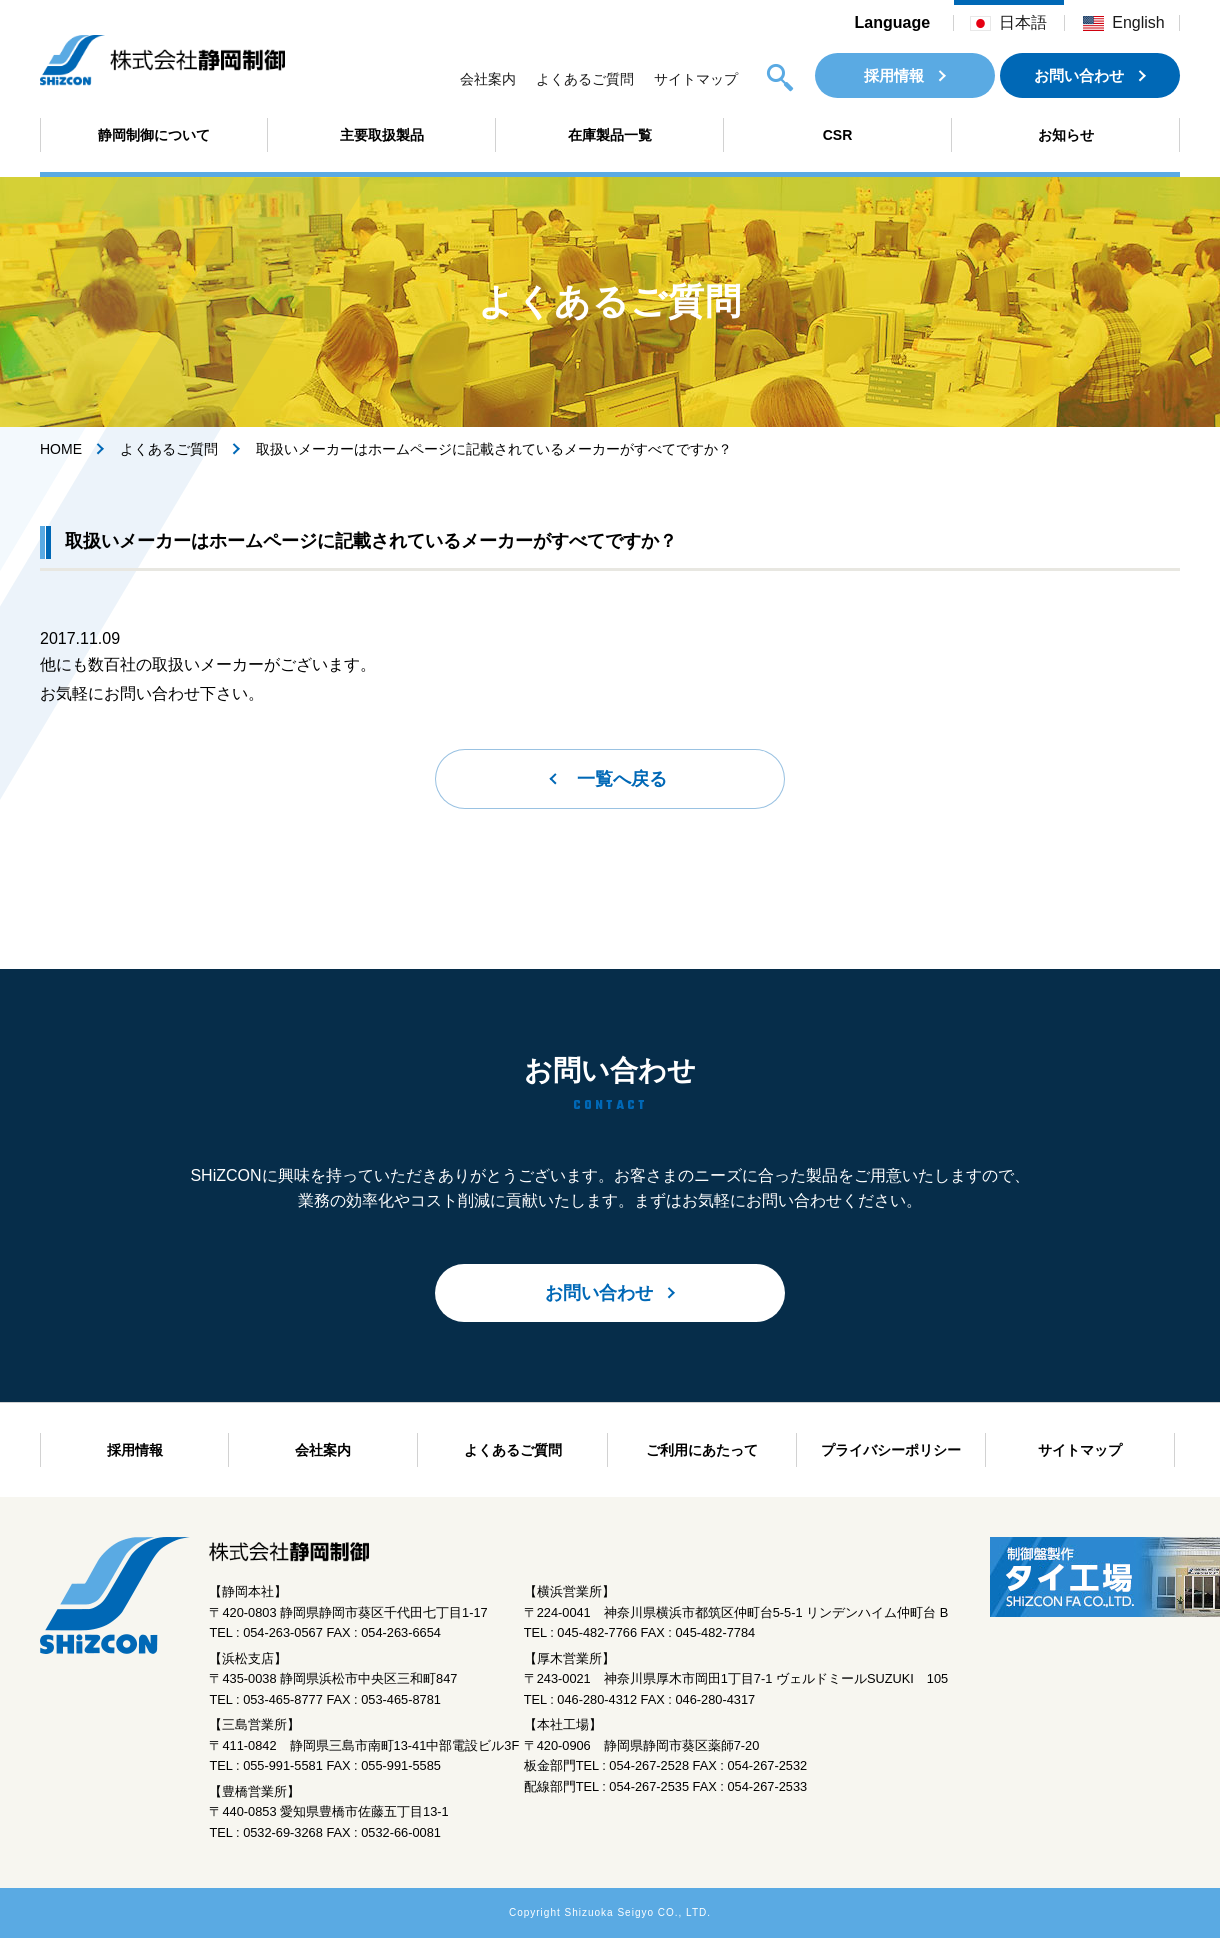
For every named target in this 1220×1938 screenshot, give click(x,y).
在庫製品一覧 (610, 135)
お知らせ (1066, 135)
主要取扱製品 (382, 135)
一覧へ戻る (622, 779)
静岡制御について (154, 135)
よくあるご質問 (585, 79)
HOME (61, 449)
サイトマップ (696, 79)
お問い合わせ (1079, 75)
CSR (838, 135)
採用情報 (894, 75)
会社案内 (488, 79)
